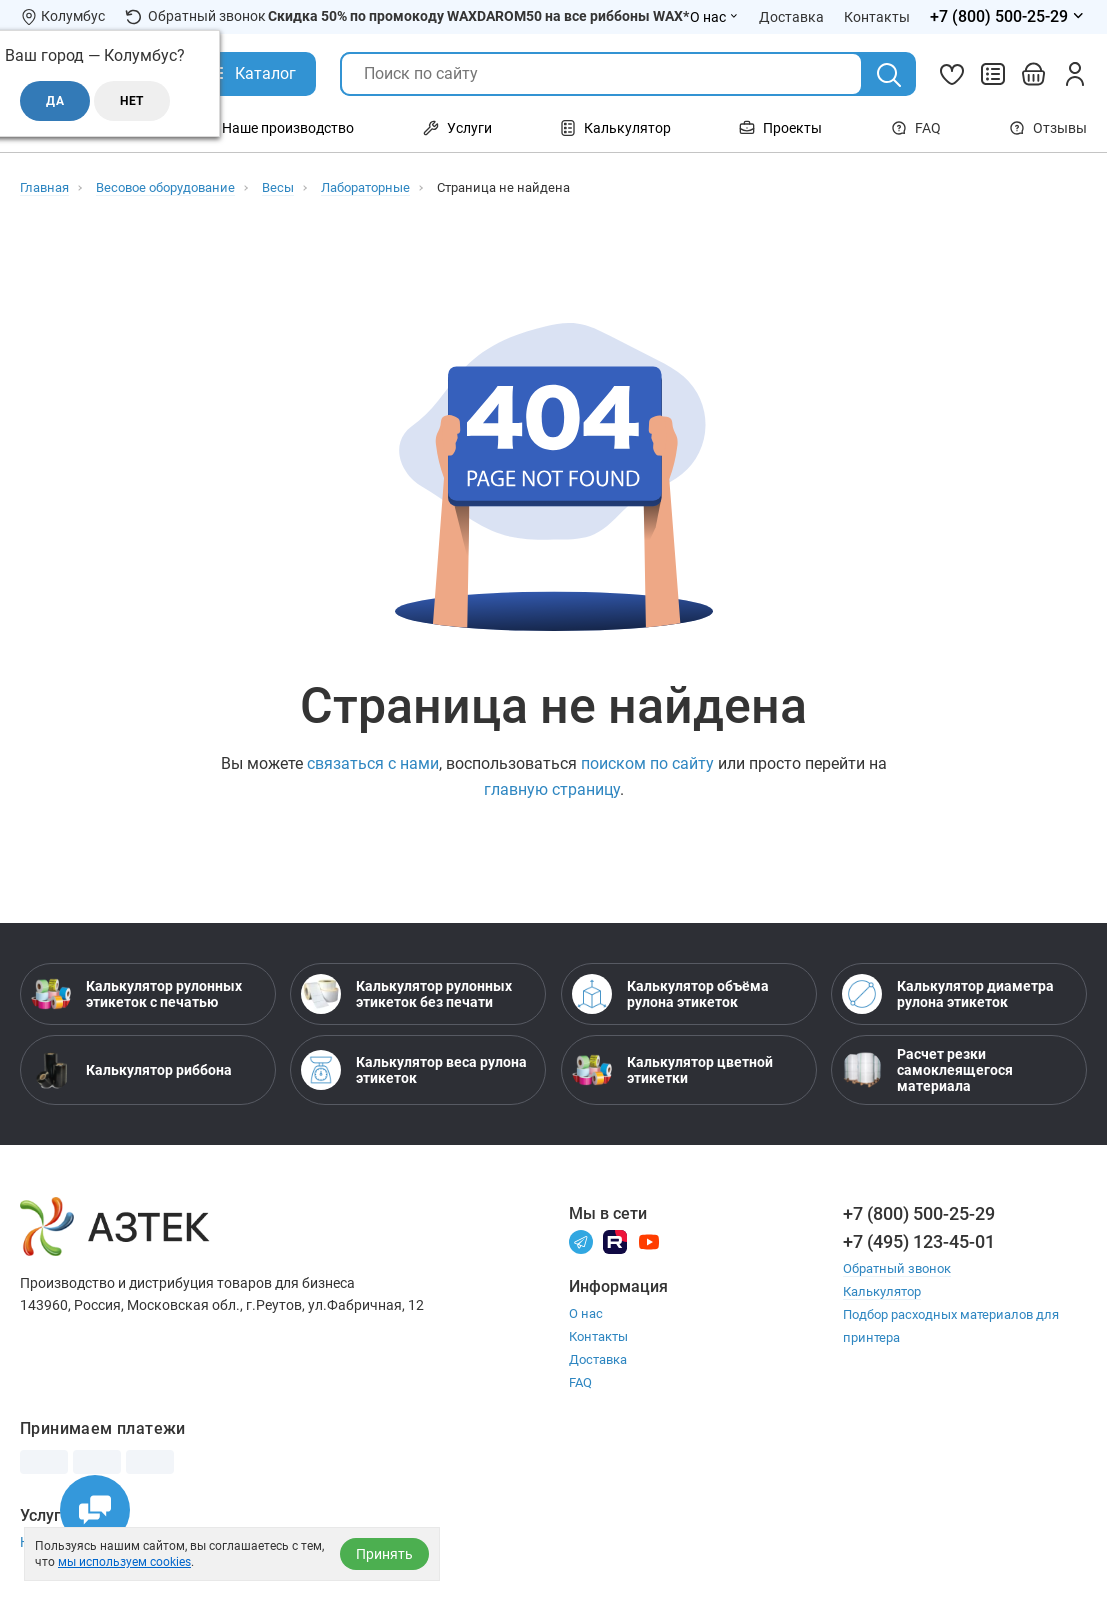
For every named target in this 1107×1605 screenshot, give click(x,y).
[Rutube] (615, 1240)
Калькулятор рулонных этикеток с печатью (136, 994)
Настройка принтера (88, 1542)
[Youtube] (649, 1240)
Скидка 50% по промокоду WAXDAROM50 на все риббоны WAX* (478, 16)
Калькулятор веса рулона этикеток (414, 1070)
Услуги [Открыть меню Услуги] (457, 128)
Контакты (598, 1336)
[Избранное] (952, 74)
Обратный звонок (195, 16)
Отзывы (1048, 128)
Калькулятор (882, 1291)
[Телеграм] (581, 1240)
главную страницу (552, 789)
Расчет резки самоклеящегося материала (927, 1070)
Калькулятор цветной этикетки (672, 1070)
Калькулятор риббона (131, 1070)
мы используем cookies (124, 1562)
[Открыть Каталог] (250, 74)
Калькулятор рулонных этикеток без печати (406, 994)
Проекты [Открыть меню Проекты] (780, 128)
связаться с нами (373, 763)
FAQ (916, 128)
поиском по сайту (647, 763)
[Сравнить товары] (993, 74)
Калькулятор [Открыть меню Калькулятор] (615, 128)
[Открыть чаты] (95, 1510)
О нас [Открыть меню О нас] (714, 17)
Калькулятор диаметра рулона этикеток (948, 994)
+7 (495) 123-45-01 (919, 1241)
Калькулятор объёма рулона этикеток (670, 994)
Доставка (598, 1359)
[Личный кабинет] (1075, 74)
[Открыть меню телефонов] (1008, 17)
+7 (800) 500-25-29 (919, 1213)
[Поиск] (889, 75)
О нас (586, 1313)
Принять (384, 1554)
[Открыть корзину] (1034, 74)
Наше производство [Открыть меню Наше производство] (276, 128)
